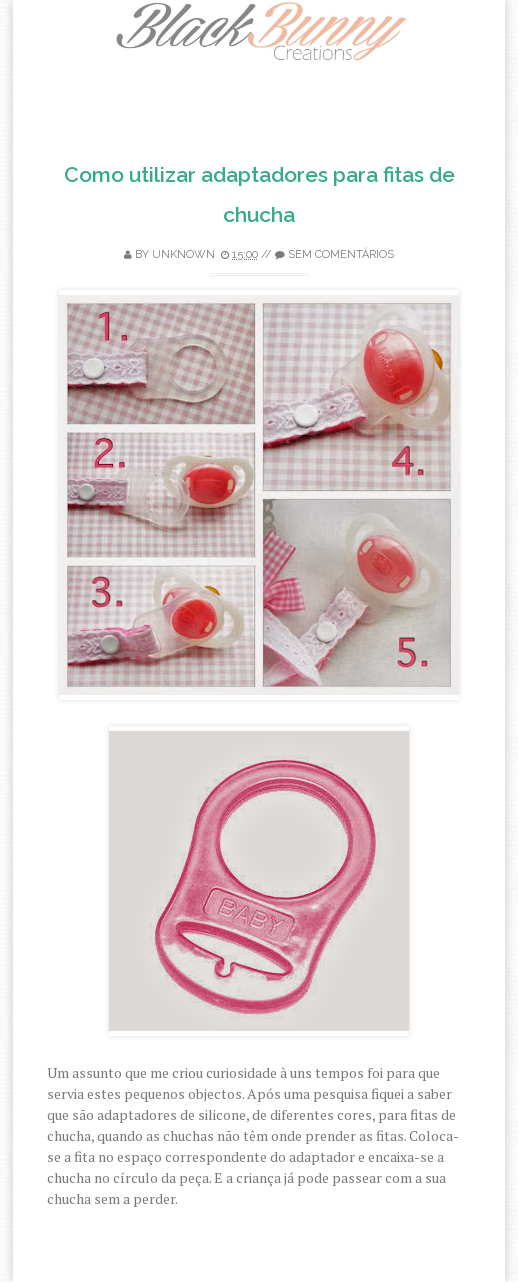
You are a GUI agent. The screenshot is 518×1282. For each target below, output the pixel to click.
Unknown (183, 254)
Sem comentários (341, 254)
